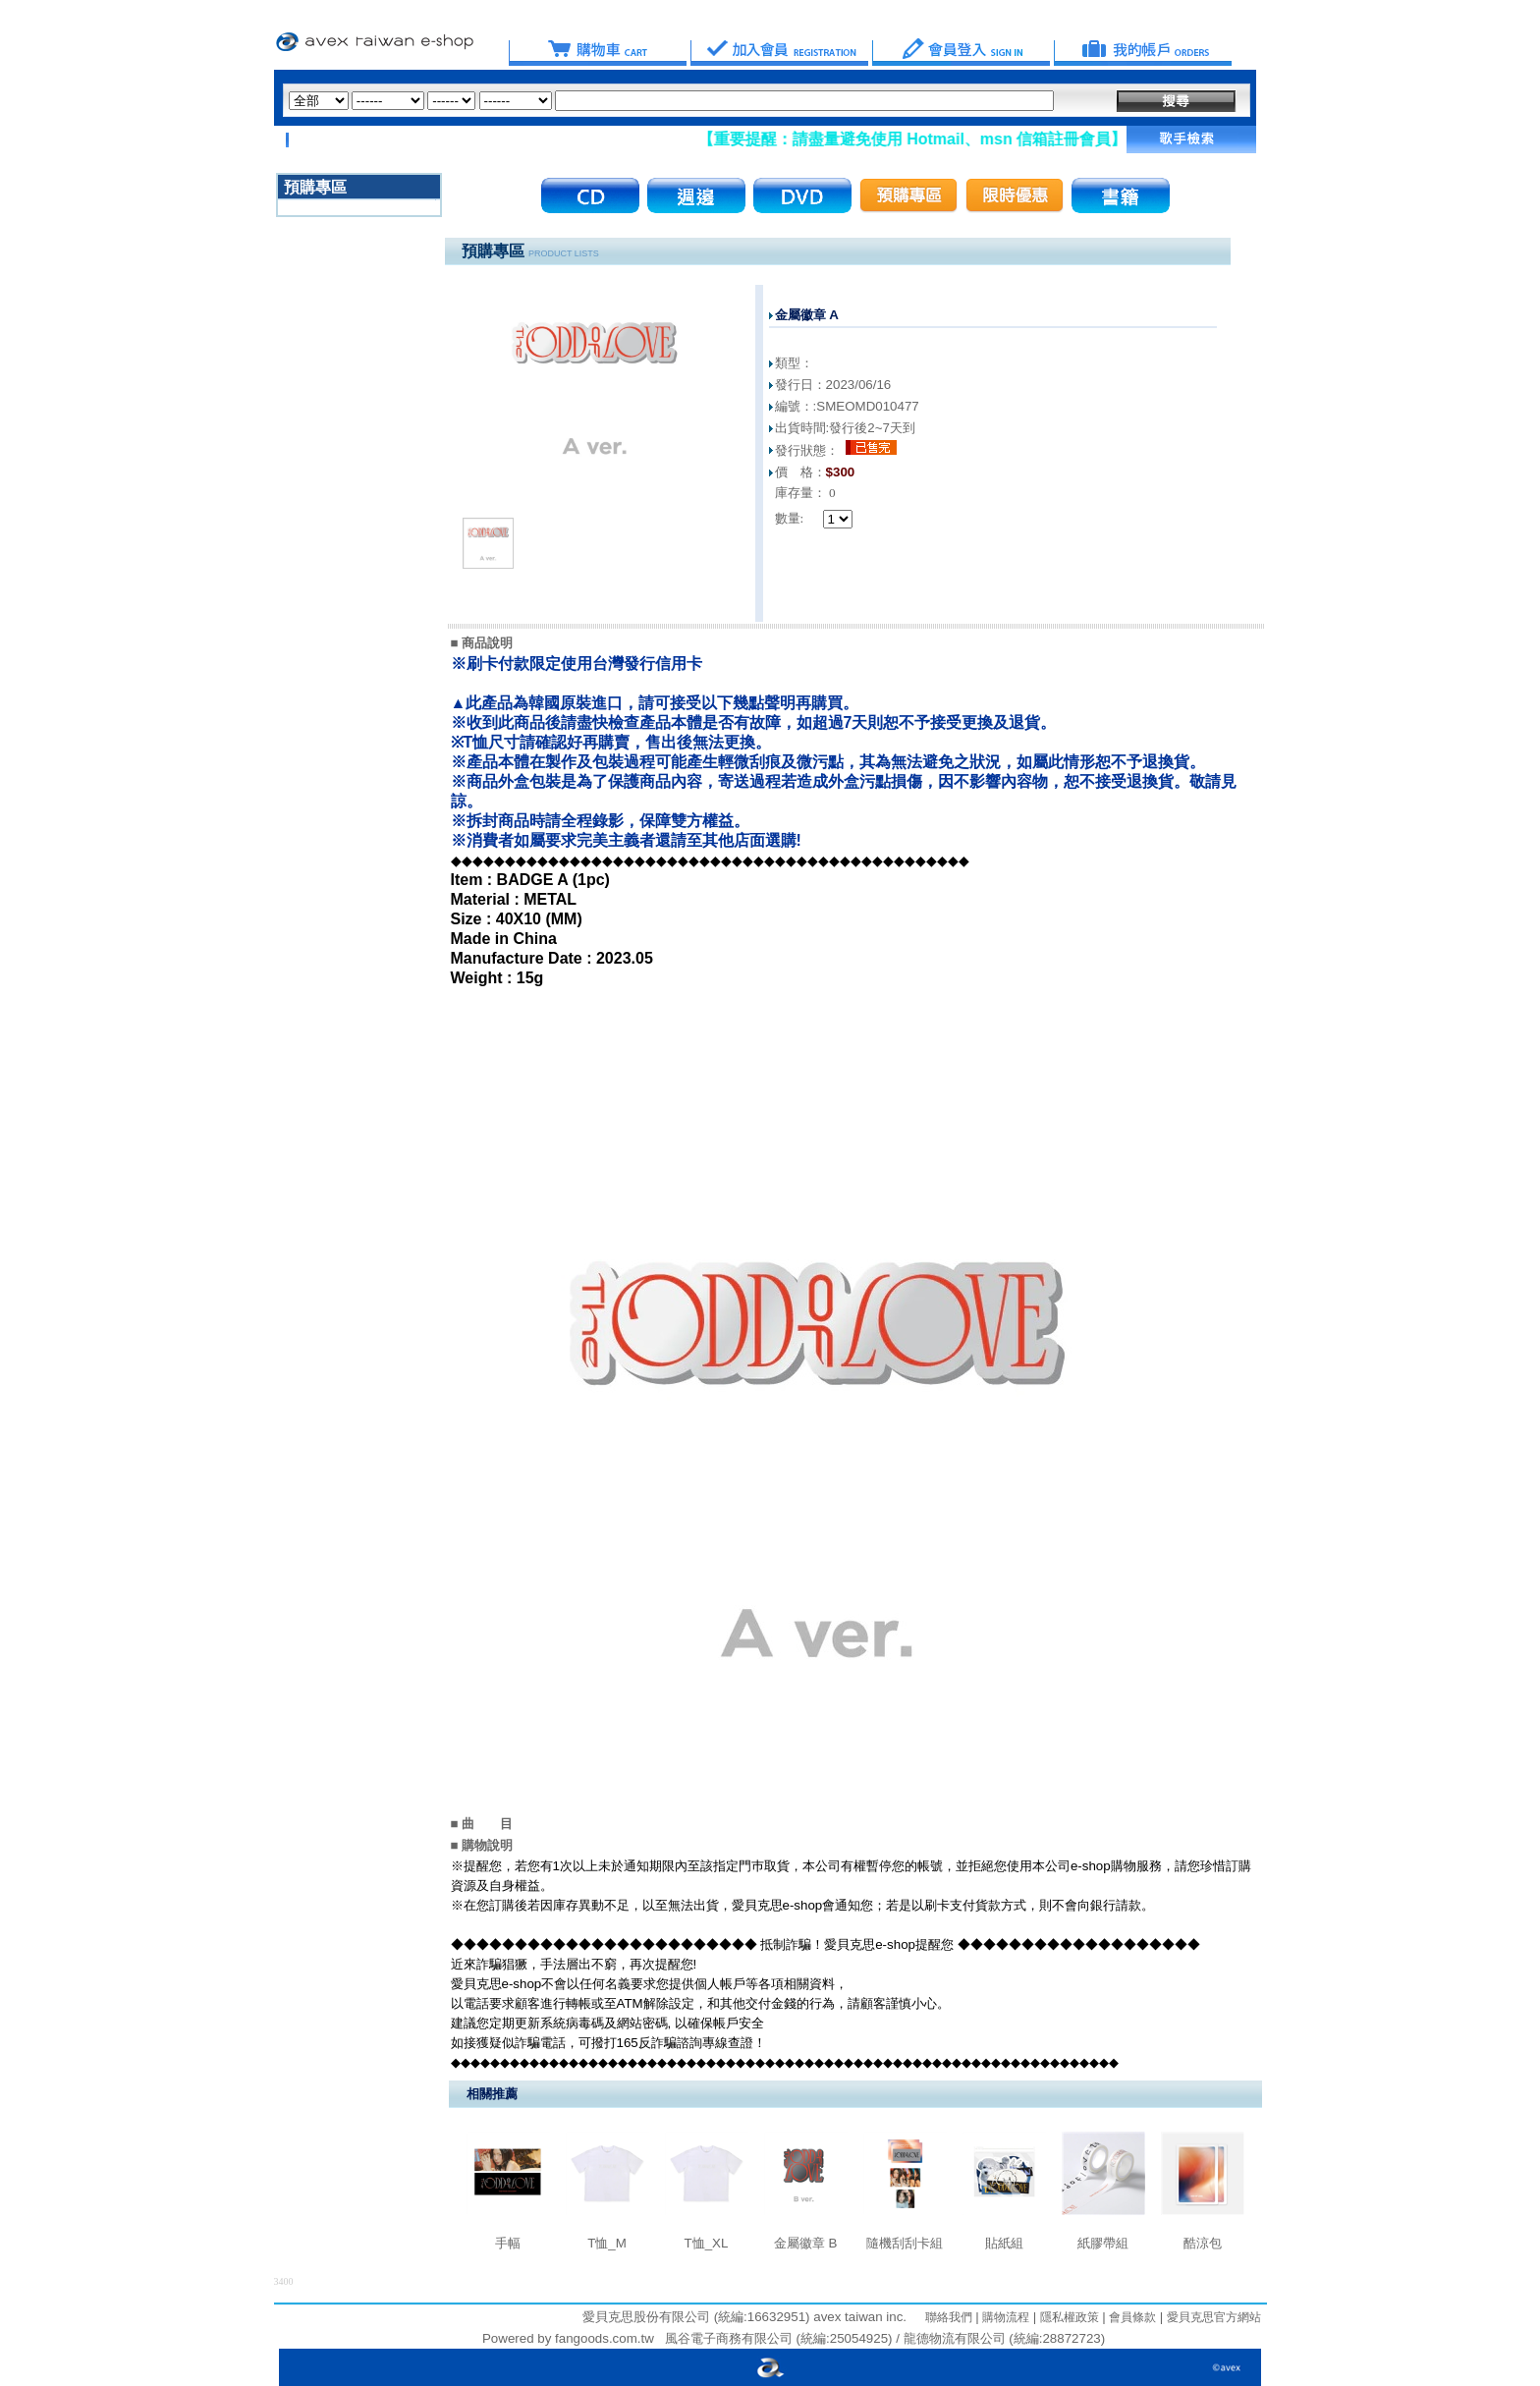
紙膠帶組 (1102, 2243)
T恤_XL (707, 2243)
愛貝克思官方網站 (1214, 2317)
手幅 (508, 2243)
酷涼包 (1202, 2243)
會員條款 (1131, 2317)
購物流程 (1004, 2317)
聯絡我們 (948, 2317)
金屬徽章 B (806, 2243)
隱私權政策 (1067, 2317)
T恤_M (607, 2243)
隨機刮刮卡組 (904, 2243)
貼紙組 (1004, 2243)
